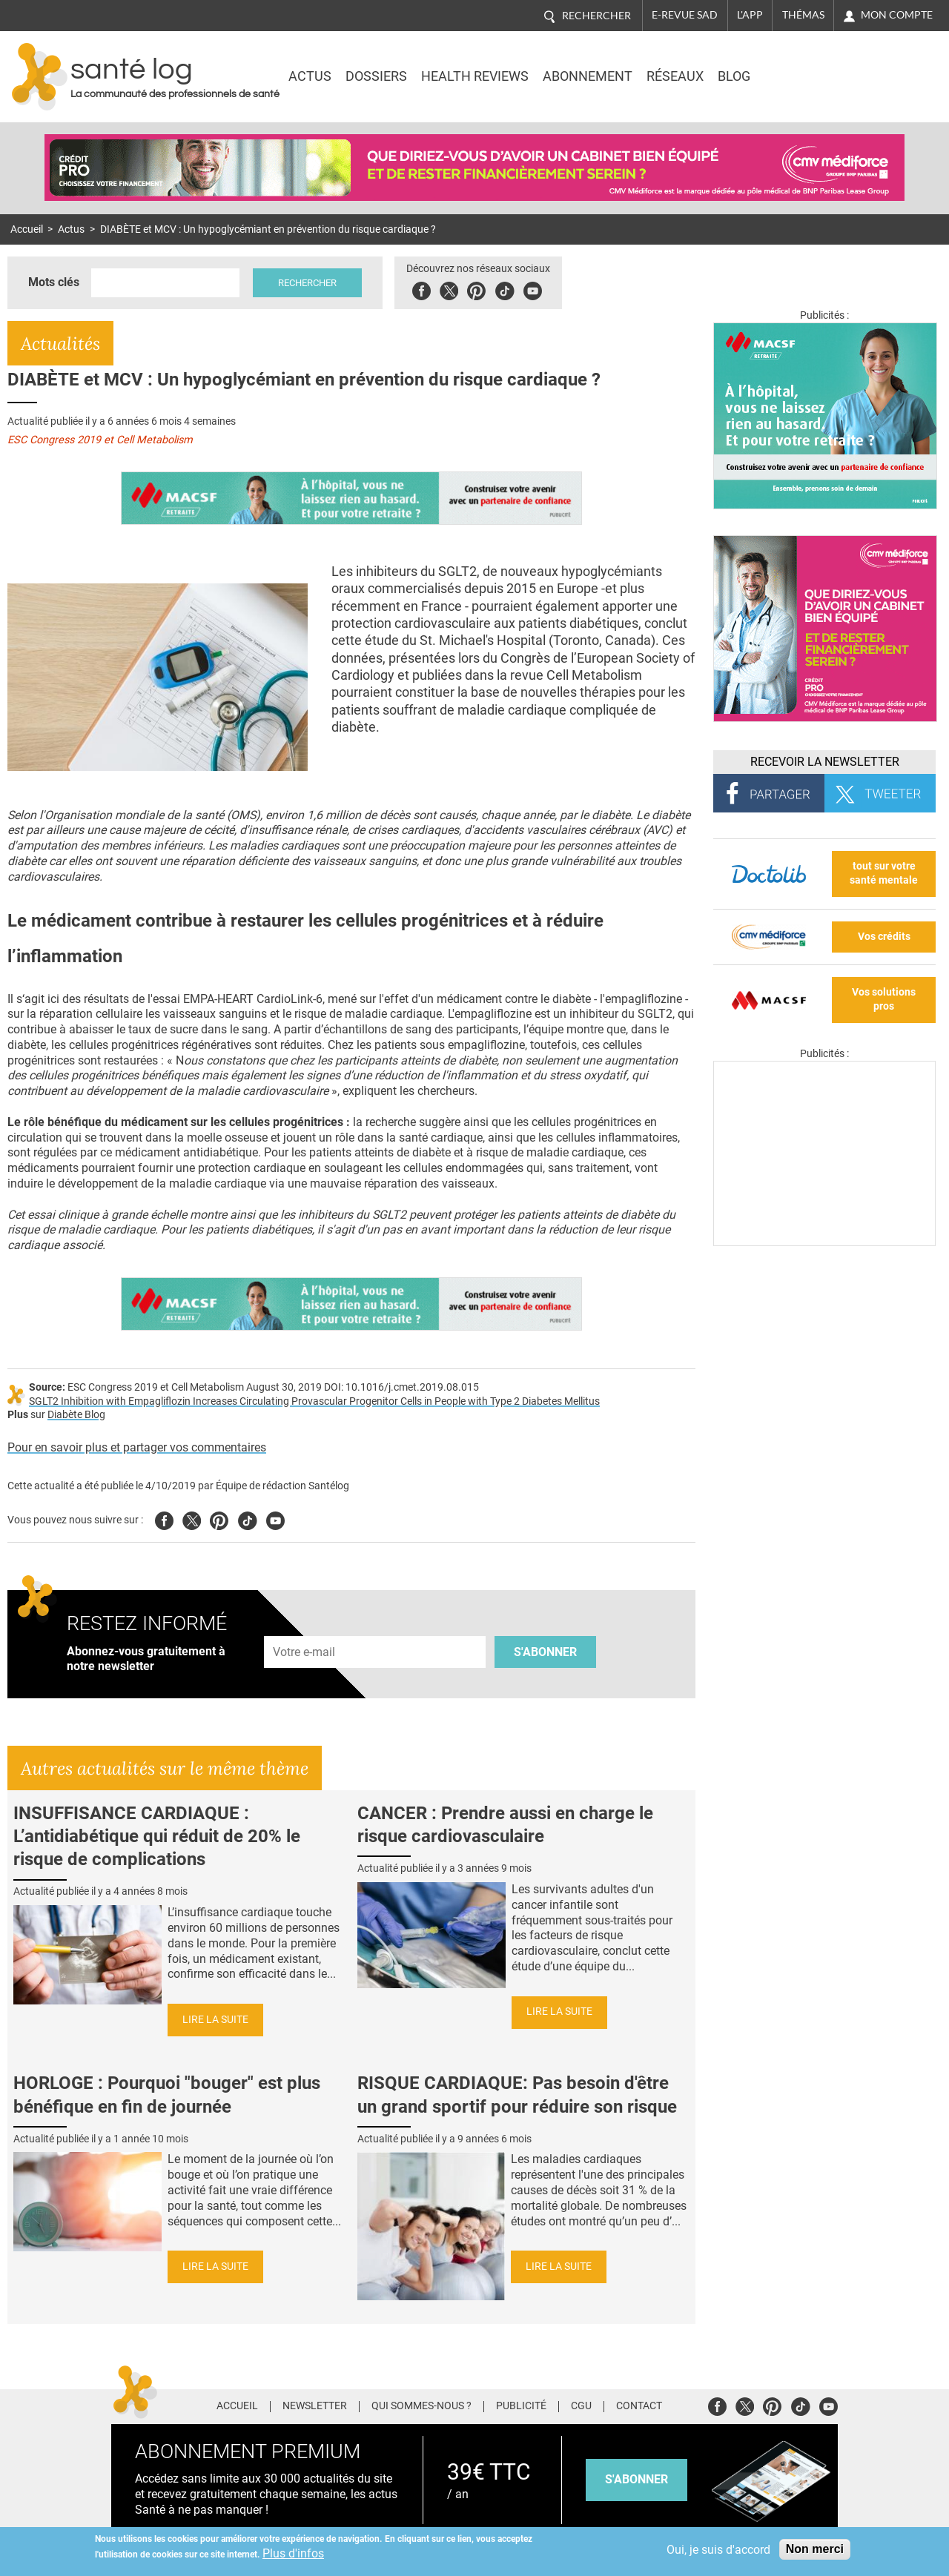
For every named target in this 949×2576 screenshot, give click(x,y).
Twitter (449, 289)
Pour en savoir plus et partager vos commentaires (136, 1447)
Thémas (803, 15)
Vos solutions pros (884, 999)
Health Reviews (475, 76)
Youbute (532, 289)
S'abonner (545, 1652)
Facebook (421, 289)
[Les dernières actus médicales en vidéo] (824, 1242)
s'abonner (636, 2479)
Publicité (521, 2406)
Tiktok (505, 289)
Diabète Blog (76, 1414)
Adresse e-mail (304, 1627)
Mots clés (53, 282)
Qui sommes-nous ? (421, 2406)
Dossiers (376, 76)
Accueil (26, 229)
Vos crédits (884, 936)
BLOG (734, 76)
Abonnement (587, 76)
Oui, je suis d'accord (718, 2550)
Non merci (815, 2549)
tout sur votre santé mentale (884, 873)
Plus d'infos (293, 2553)
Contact (639, 2406)
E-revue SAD (685, 15)
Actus (309, 76)
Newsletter (314, 2406)
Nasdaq (809, 66)
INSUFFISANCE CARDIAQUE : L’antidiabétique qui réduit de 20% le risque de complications (156, 1836)
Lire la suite (215, 2019)
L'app (750, 15)
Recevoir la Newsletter (824, 762)
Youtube (275, 1519)
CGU (581, 2406)
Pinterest (476, 289)
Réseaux (675, 76)
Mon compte (897, 15)
